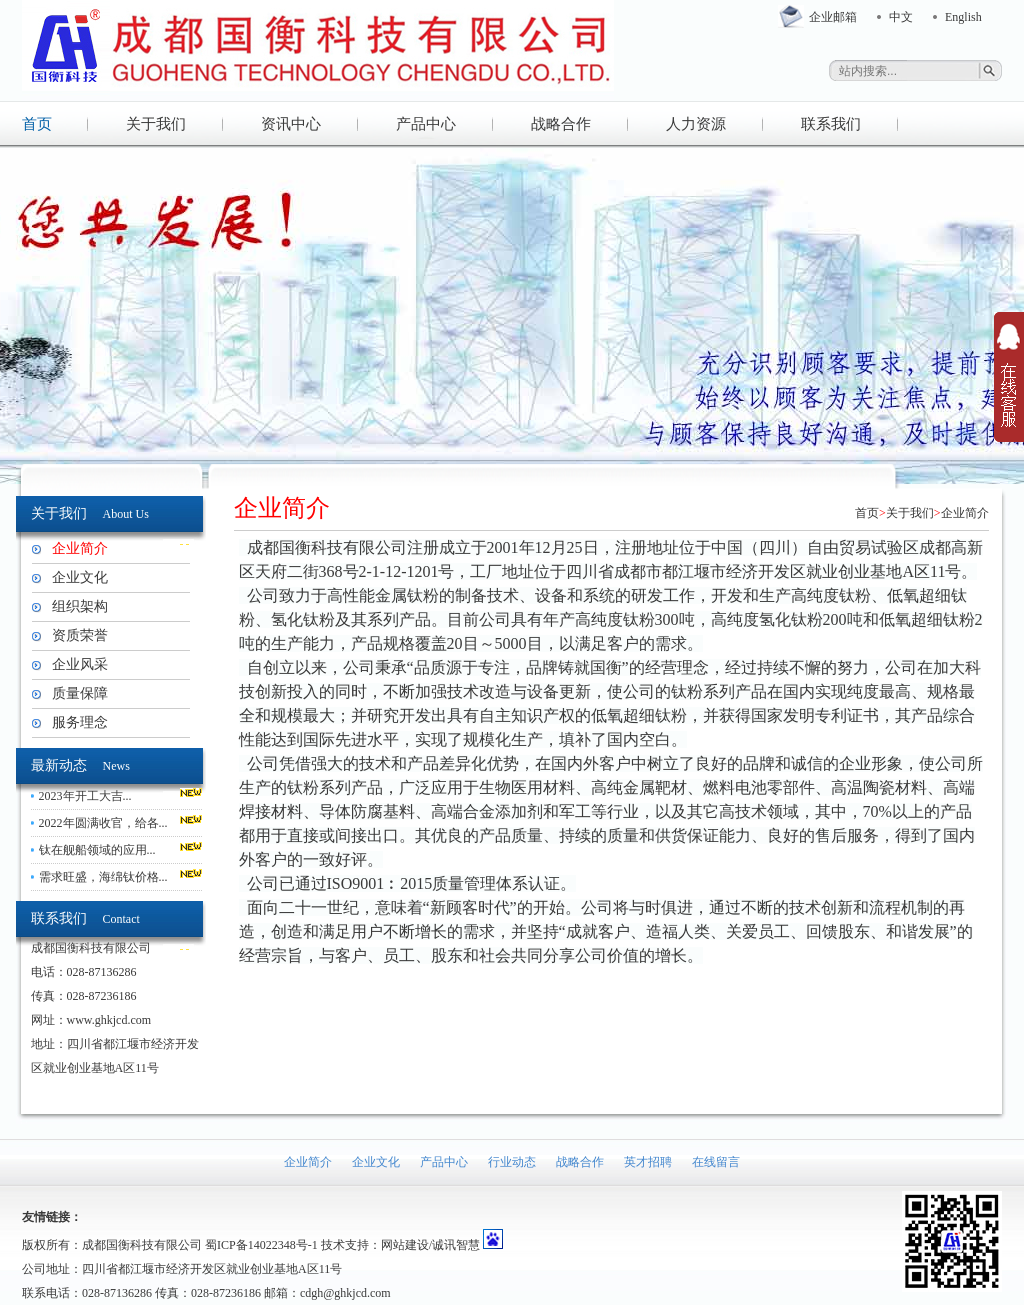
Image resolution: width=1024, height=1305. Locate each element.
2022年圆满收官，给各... (103, 823)
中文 (901, 17)
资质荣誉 (80, 635)
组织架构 (80, 606)
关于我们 (156, 124)
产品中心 (426, 124)
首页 (37, 124)
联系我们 (831, 124)
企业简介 (80, 548)
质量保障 (80, 693)
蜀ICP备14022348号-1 (261, 1245)
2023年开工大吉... (85, 796)
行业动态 (512, 1162)
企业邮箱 (833, 17)
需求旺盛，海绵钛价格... (103, 877)
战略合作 (561, 124)
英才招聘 (648, 1162)
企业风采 (80, 664)
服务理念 (80, 722)
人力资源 (696, 124)
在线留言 (716, 1162)
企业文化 (80, 577)
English (963, 17)
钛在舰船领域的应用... (97, 850)
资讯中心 (291, 124)
